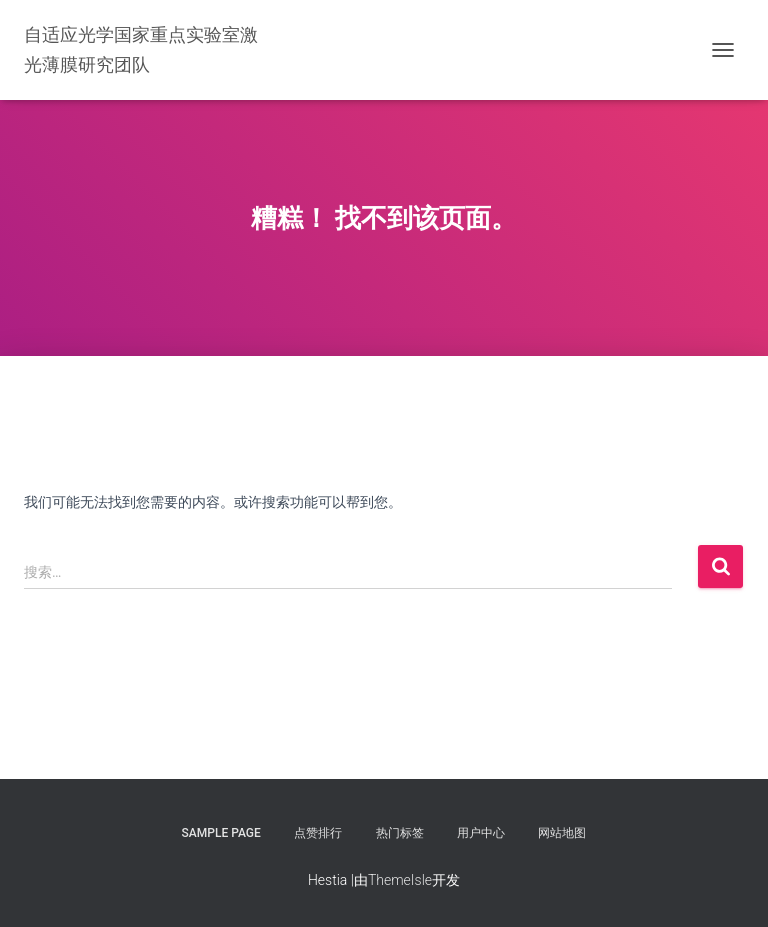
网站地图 (562, 833)
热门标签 (400, 833)
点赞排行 (318, 833)
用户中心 (481, 833)
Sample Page (221, 833)
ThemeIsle (400, 880)
